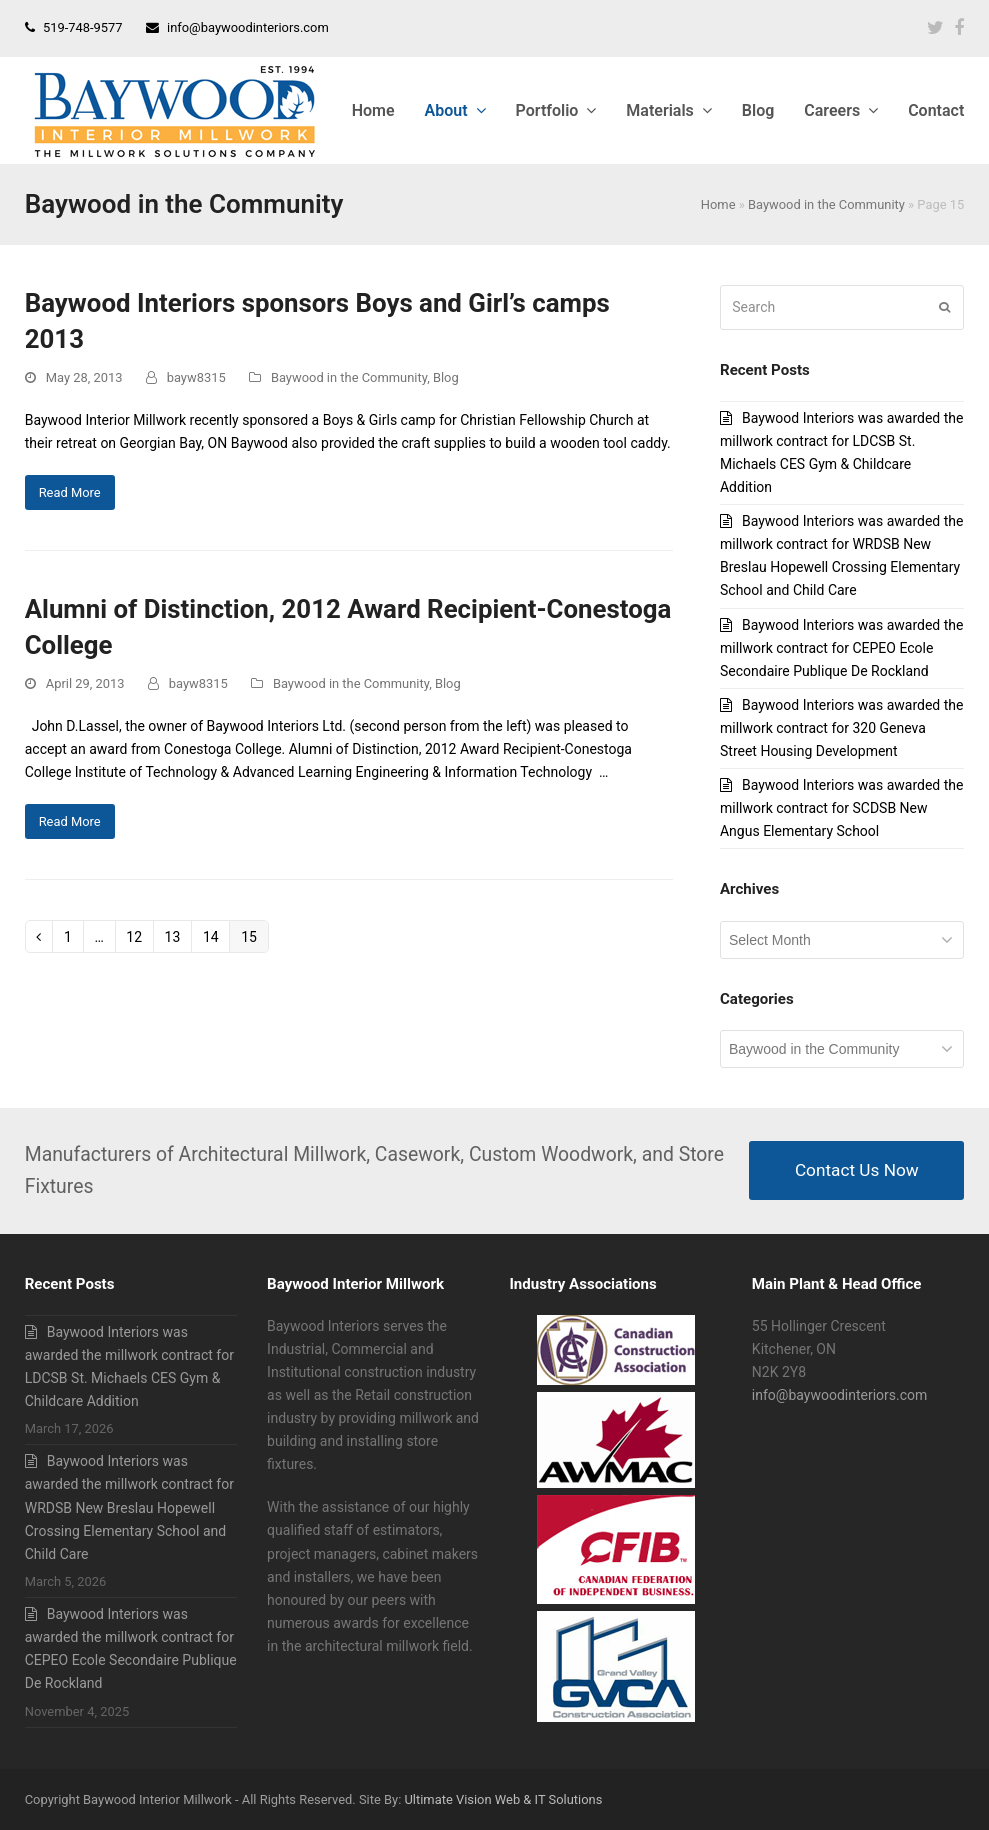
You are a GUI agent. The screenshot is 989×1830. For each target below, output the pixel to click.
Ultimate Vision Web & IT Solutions (503, 1799)
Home (718, 204)
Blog (446, 377)
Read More (70, 492)
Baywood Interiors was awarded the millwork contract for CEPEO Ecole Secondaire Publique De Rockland (841, 648)
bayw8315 (196, 377)
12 (139, 936)
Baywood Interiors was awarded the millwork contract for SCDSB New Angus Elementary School (841, 808)
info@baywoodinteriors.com (248, 27)
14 (216, 936)
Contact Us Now (857, 1170)
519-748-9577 (83, 27)
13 (178, 936)
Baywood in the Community (826, 204)
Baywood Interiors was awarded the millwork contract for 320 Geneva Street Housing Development (841, 728)
